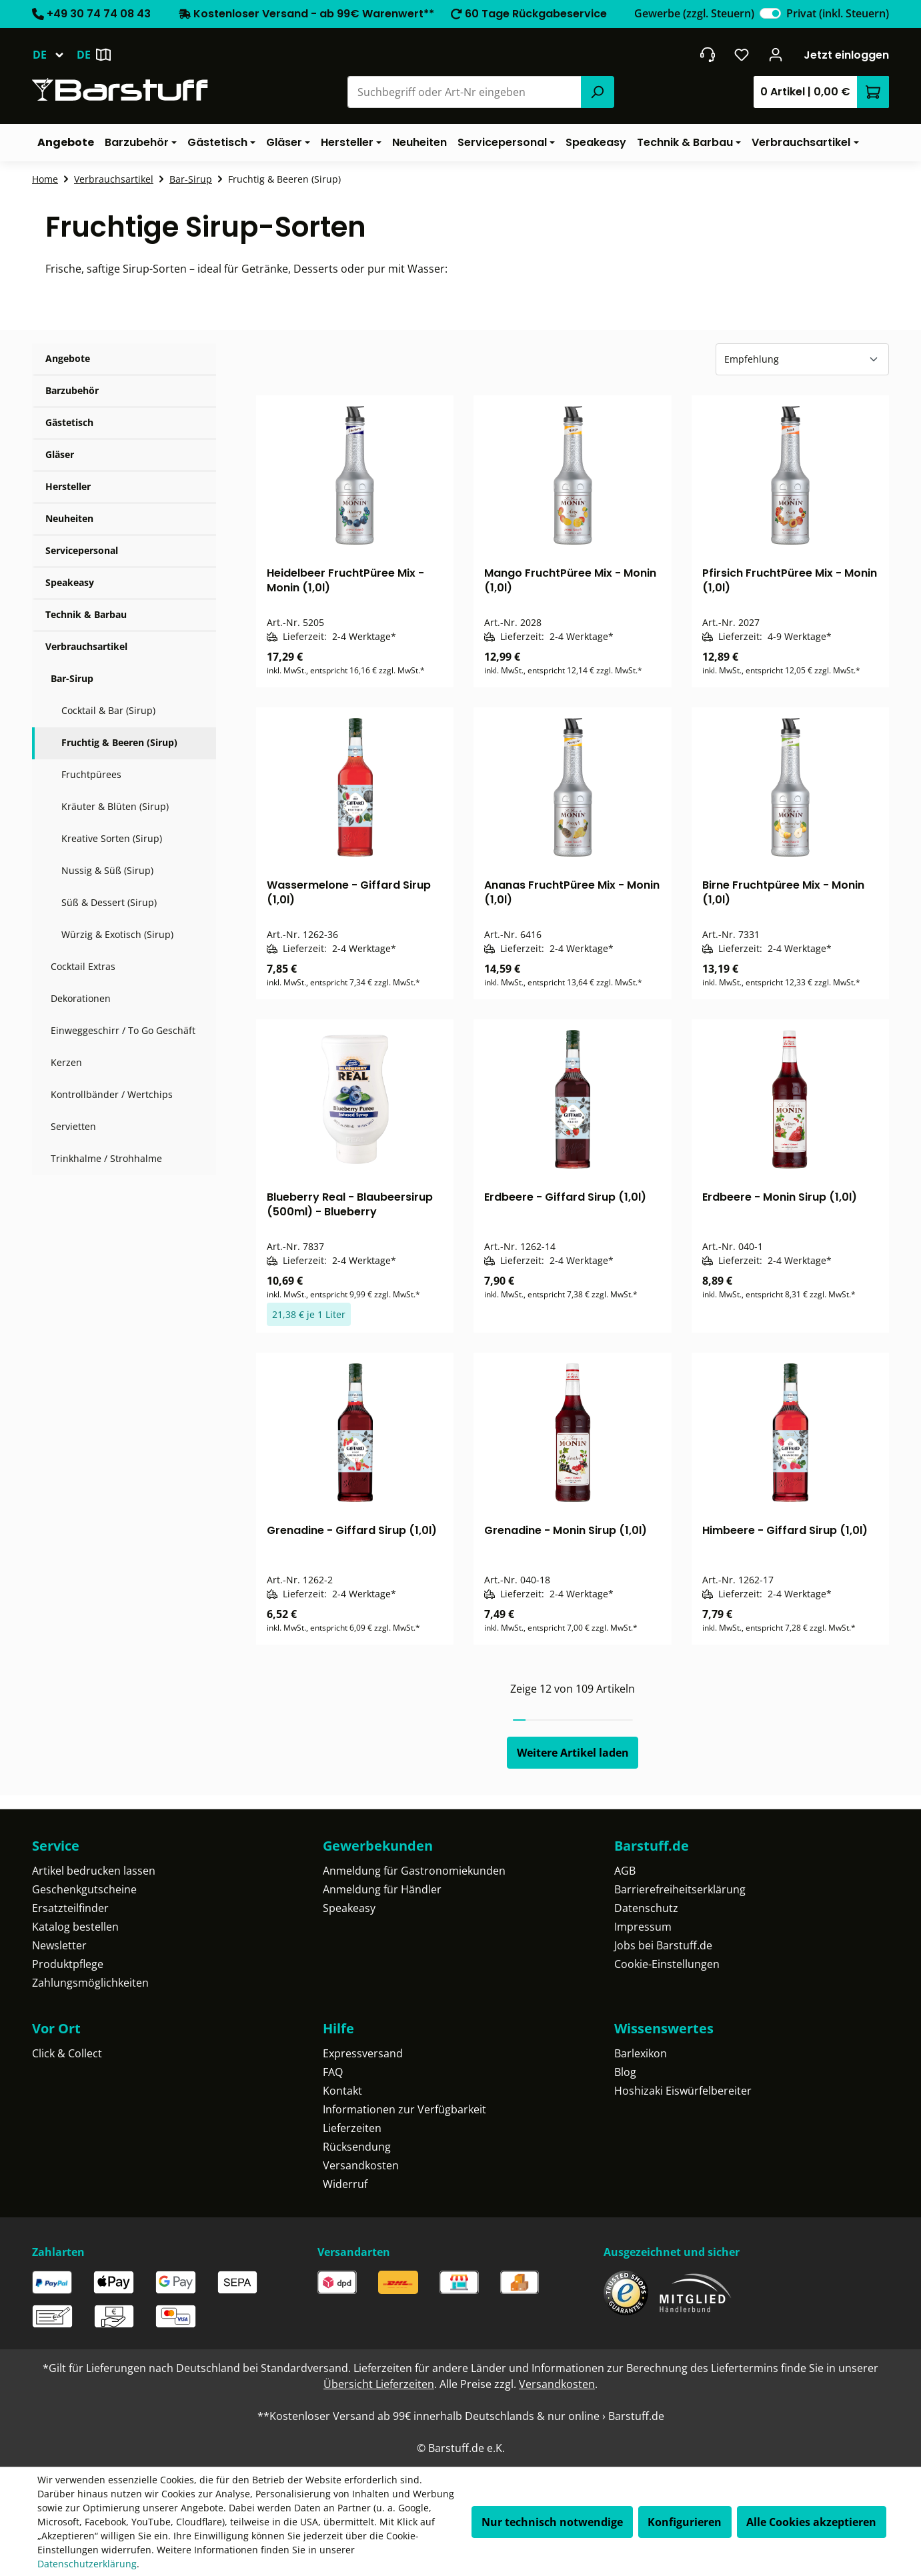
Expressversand (363, 2053)
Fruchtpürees (91, 774)
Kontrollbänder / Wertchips (112, 1094)
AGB (625, 1870)
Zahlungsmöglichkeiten (90, 1982)
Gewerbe (694, 13)
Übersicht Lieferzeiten (378, 2384)
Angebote (67, 358)
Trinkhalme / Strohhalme (106, 1158)
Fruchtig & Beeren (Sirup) (119, 742)
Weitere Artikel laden (573, 1752)
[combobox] (464, 92)
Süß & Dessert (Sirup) (109, 902)
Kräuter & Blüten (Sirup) (115, 806)
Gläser (59, 454)
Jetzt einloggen (846, 55)
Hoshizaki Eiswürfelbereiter (683, 2090)
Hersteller (68, 486)
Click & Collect (67, 2053)
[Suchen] (597, 92)
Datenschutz (646, 1908)
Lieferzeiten (352, 2128)
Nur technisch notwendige (552, 2522)
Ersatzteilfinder (70, 1908)
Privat (837, 13)
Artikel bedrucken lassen (93, 1870)
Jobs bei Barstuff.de (663, 1945)
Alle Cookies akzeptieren (811, 2522)
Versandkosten (361, 2165)
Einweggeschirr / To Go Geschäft (123, 1030)
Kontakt (342, 2090)
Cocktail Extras (83, 966)
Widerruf (345, 2184)
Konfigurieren (685, 2522)
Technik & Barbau (86, 614)
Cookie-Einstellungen (667, 1964)
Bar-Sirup (72, 678)
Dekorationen (81, 998)
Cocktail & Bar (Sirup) (108, 710)
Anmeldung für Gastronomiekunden (414, 1870)
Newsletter (59, 1945)
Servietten (73, 1126)
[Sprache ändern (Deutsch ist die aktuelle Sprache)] (54, 55)
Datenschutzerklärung (87, 2563)
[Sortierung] (802, 359)
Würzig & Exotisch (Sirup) (117, 934)
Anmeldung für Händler (382, 1889)
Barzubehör (72, 390)
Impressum (643, 1926)
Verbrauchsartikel (86, 646)
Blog (625, 2072)
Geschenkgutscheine (84, 1889)
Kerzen (66, 1062)
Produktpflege (67, 1964)
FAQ (333, 2072)
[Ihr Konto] (776, 55)
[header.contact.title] (707, 55)
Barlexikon (640, 2053)
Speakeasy (69, 582)
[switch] (770, 13)
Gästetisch (69, 422)
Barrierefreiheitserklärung (680, 1889)
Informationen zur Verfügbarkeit (404, 2109)
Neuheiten (69, 518)
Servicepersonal (81, 550)
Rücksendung (357, 2146)
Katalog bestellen (75, 1926)
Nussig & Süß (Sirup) (107, 870)
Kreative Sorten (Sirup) (111, 838)
